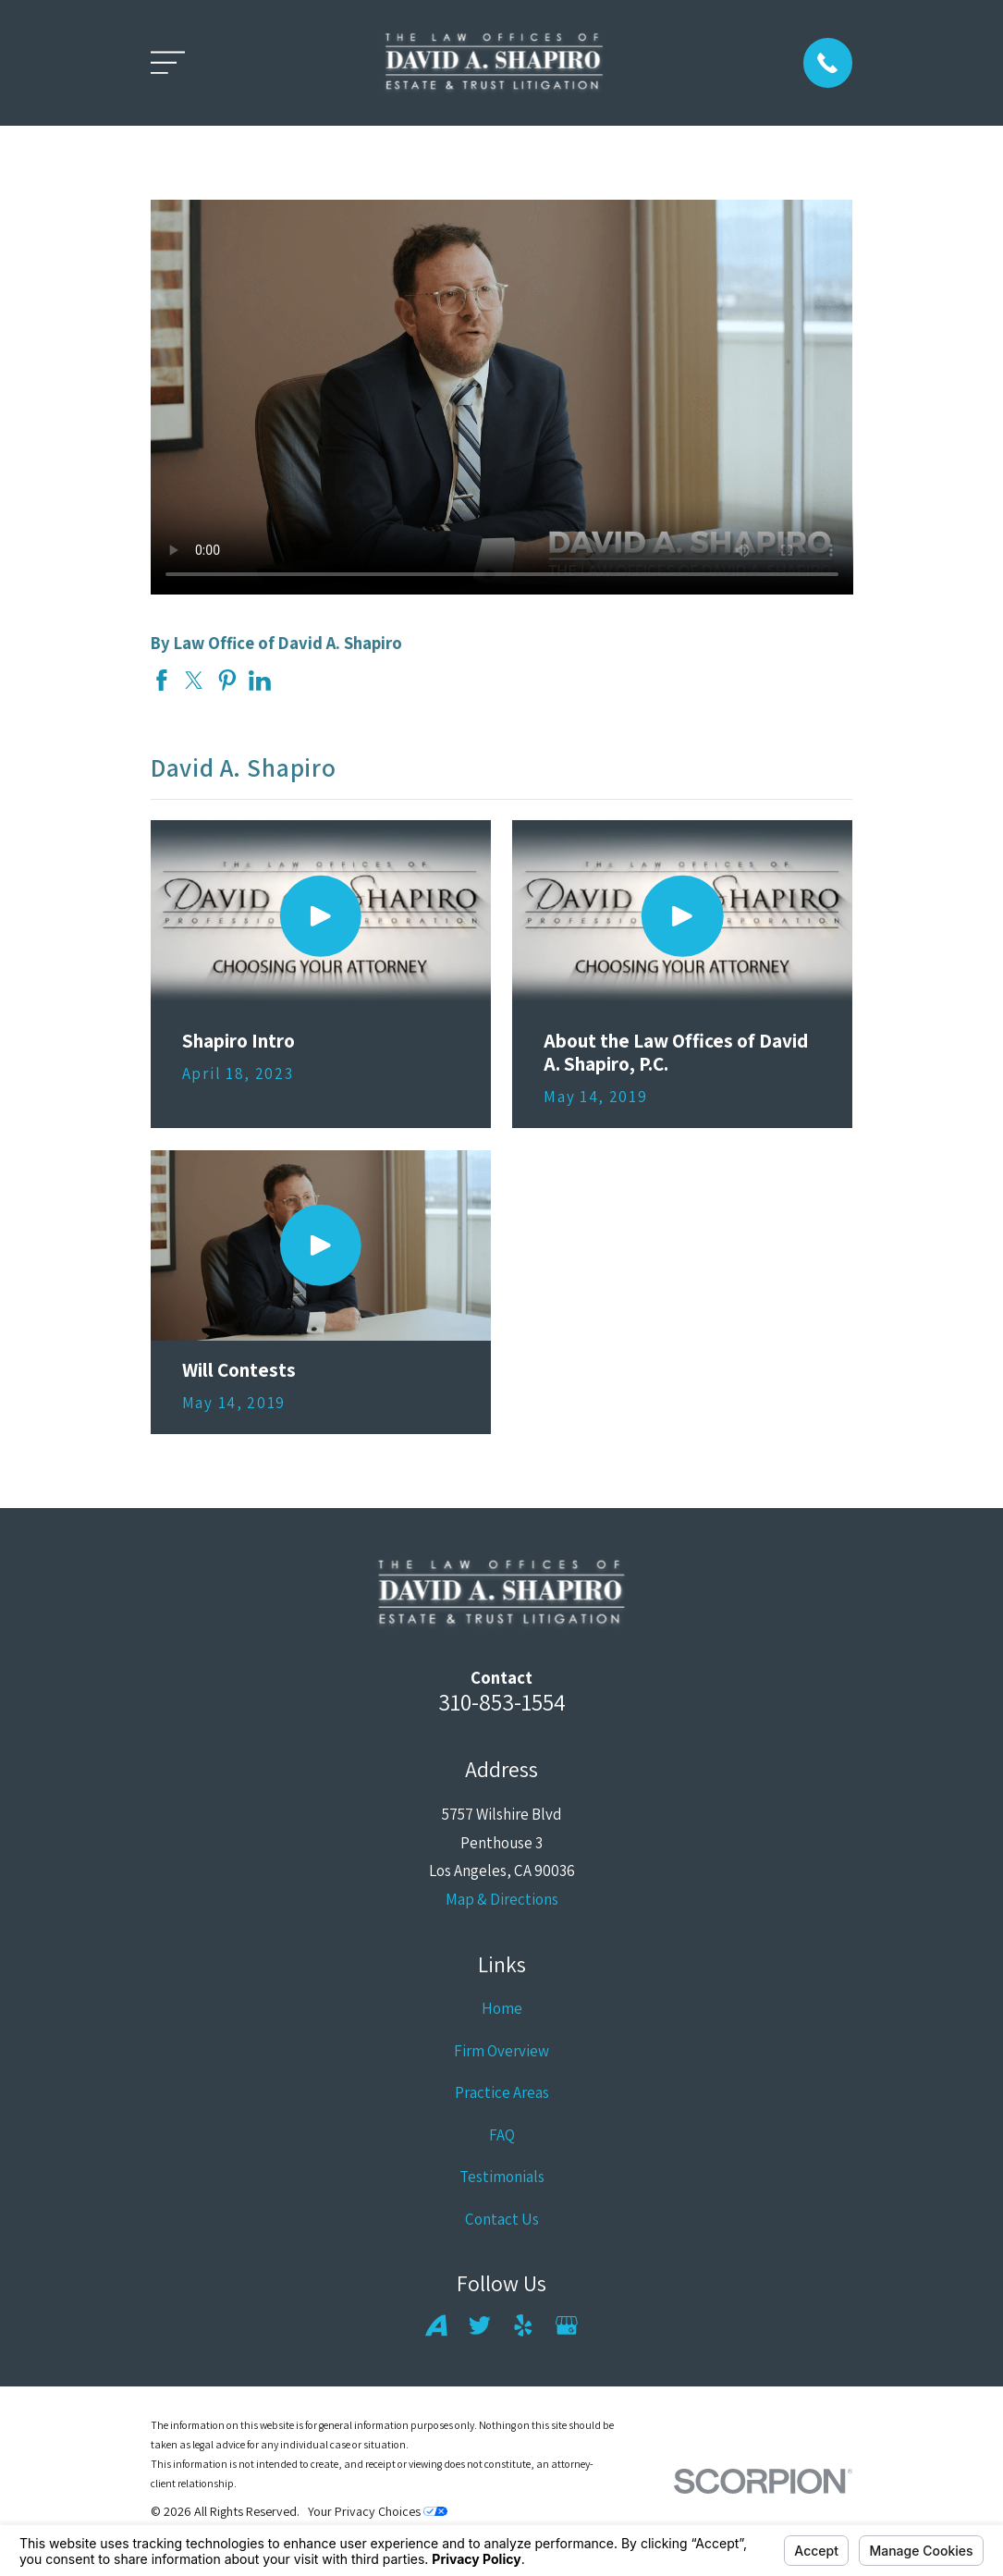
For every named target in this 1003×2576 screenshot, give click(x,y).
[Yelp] (523, 2325)
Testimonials (501, 2176)
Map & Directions (502, 1899)
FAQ (502, 2135)
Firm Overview (501, 2051)
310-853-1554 (502, 1702)
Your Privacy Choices (377, 2511)
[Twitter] (480, 2325)
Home (502, 2008)
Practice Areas (502, 2092)
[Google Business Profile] (567, 2325)
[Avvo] (436, 2325)
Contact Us (502, 2219)
